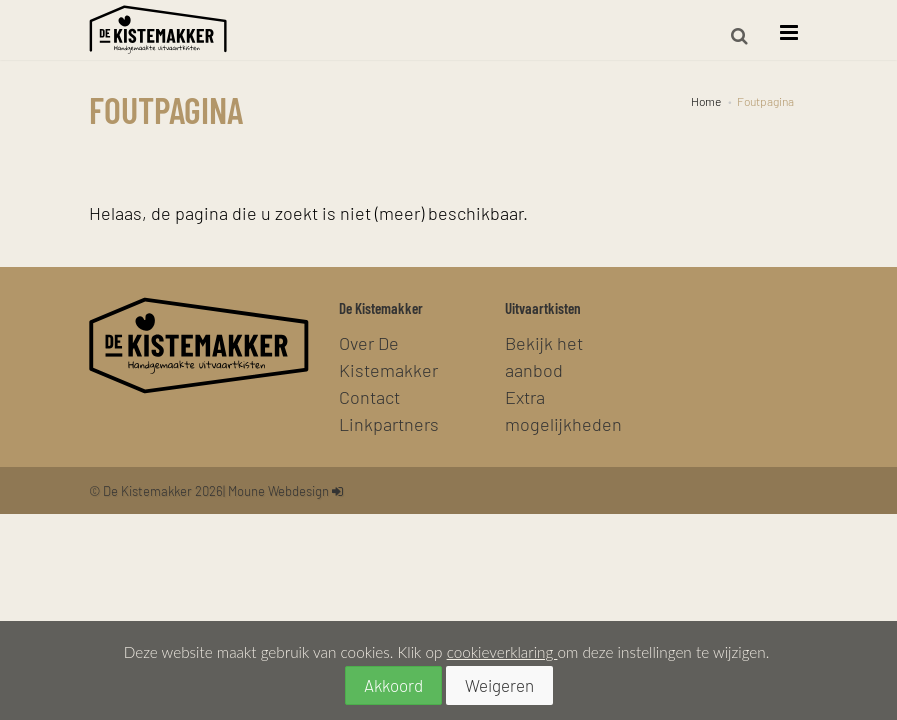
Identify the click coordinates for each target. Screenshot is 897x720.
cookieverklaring (502, 652)
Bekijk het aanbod (544, 356)
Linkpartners (389, 423)
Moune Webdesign (278, 490)
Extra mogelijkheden (563, 410)
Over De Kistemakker (388, 356)
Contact (369, 396)
